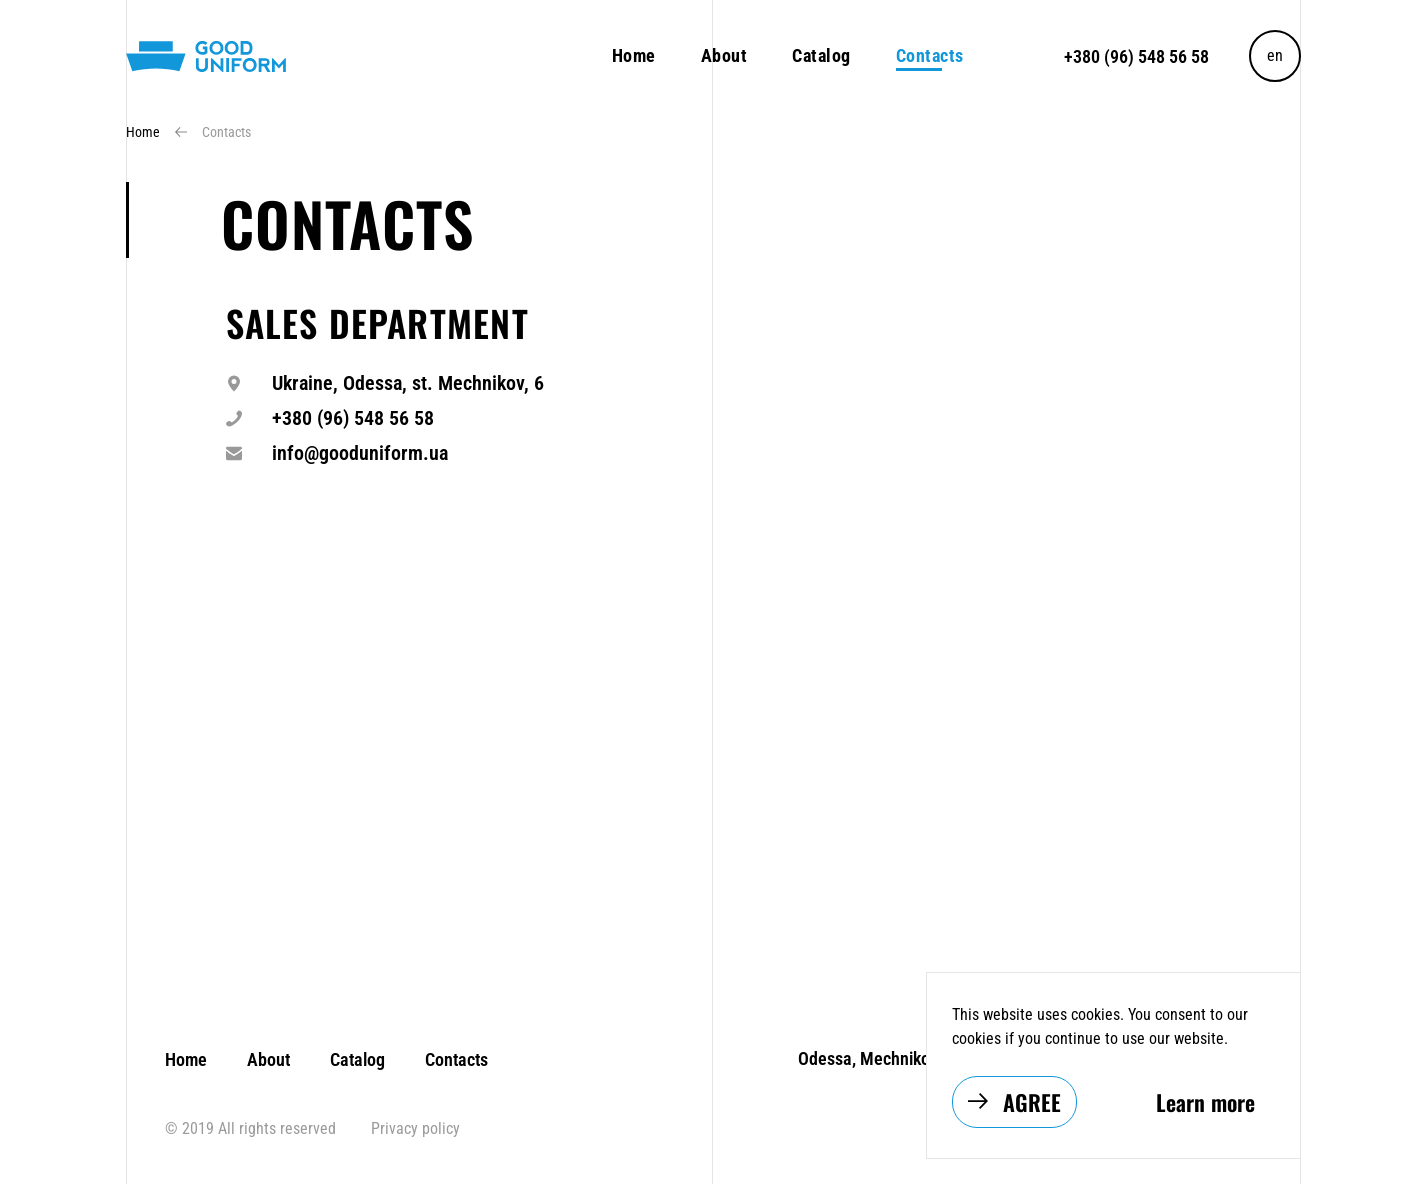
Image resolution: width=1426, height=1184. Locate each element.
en (1275, 55)
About (724, 55)
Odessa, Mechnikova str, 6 (894, 1058)
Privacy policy (413, 1128)
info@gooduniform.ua (360, 453)
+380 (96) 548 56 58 (1136, 56)
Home (634, 55)
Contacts (454, 1059)
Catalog (821, 55)
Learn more (1205, 1102)
